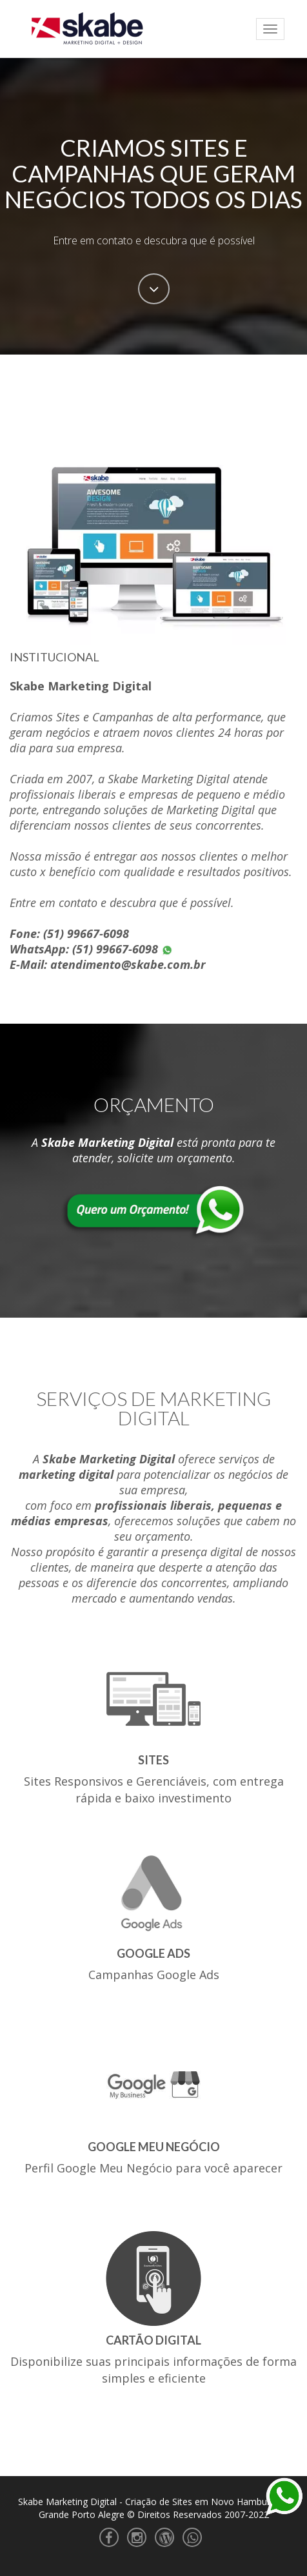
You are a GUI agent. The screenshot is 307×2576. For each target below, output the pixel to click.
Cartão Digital (153, 2340)
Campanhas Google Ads (153, 1974)
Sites (153, 1760)
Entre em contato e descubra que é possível (154, 240)
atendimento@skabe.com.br (128, 964)
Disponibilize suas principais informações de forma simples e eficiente (153, 2370)
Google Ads (153, 1953)
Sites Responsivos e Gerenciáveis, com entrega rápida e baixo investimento (154, 1789)
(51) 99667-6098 (86, 933)
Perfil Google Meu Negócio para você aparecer (153, 2168)
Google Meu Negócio (154, 2147)
